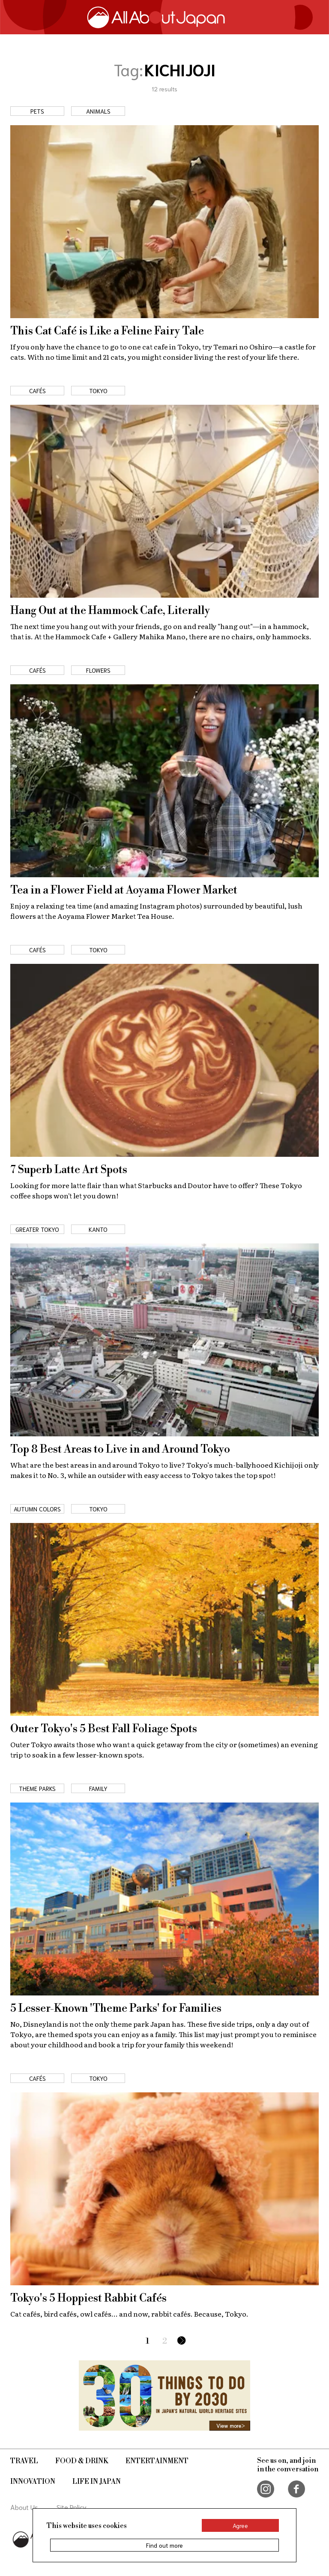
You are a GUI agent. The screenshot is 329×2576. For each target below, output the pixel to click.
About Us (24, 2506)
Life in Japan (96, 2481)
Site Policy (72, 2506)
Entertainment (157, 2461)
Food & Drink (81, 2461)
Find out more (164, 2545)
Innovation (32, 2481)
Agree (240, 2525)
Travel (24, 2461)
